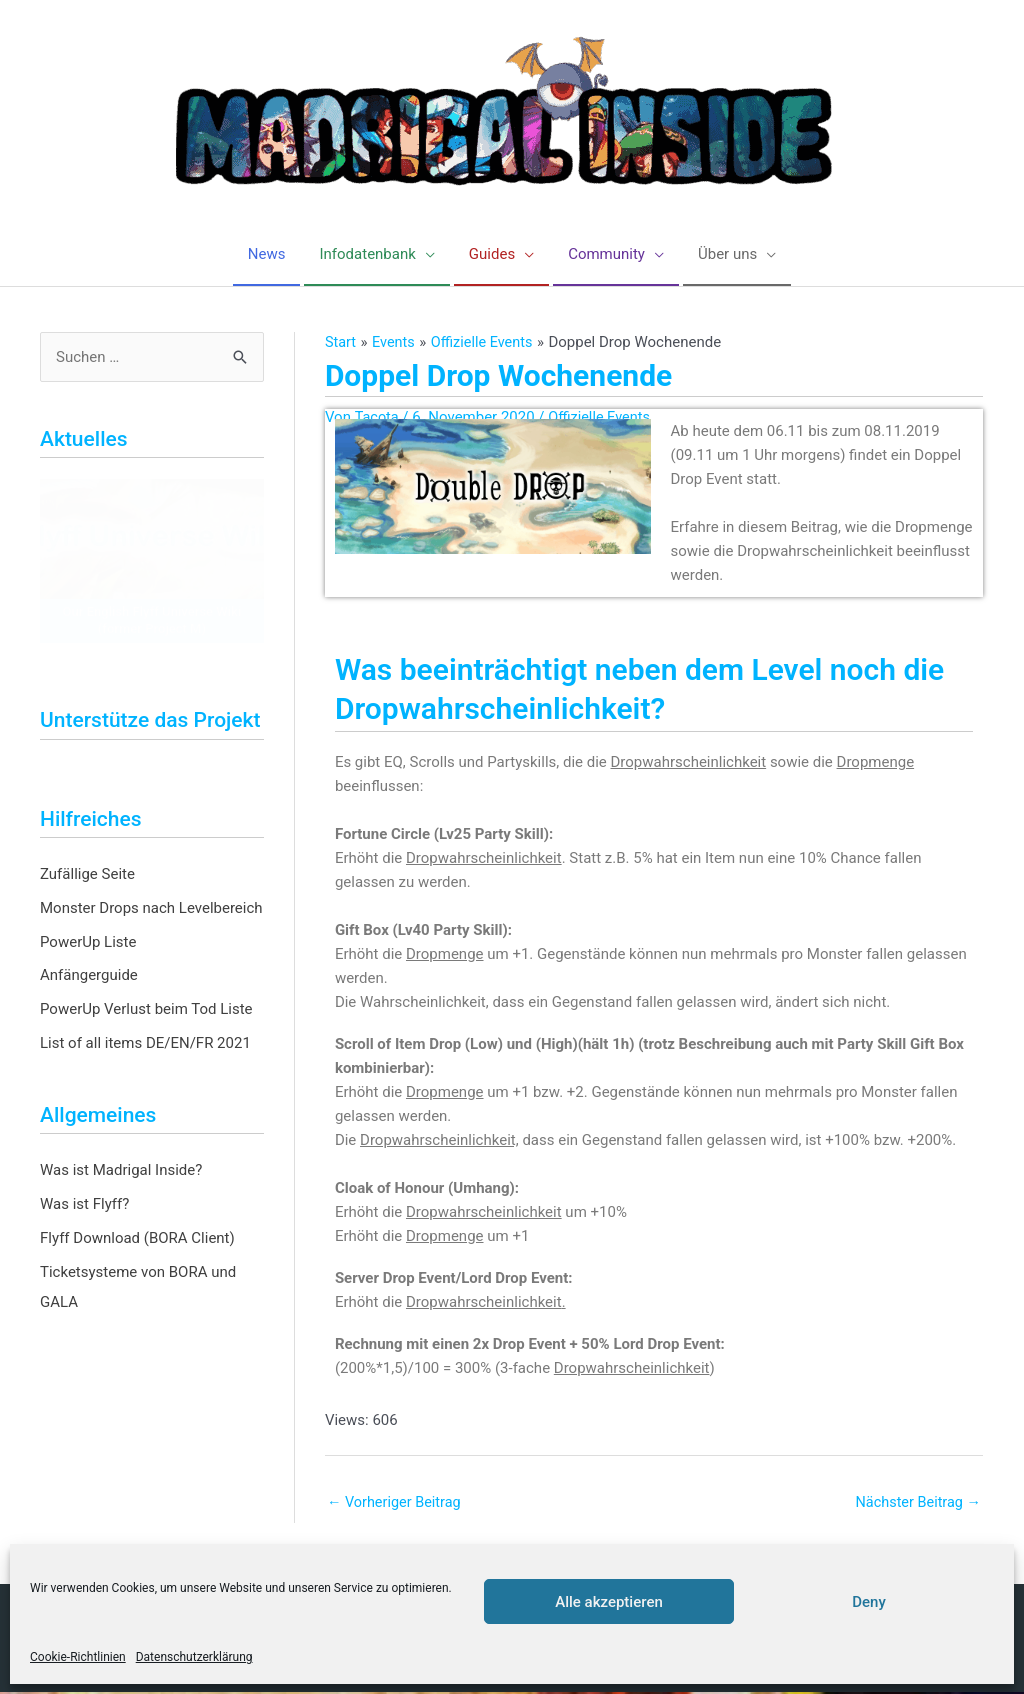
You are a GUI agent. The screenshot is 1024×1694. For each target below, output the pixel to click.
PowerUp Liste (88, 943)
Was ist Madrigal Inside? (121, 1172)
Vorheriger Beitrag (396, 1503)
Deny (869, 1602)
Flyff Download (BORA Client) (137, 1239)
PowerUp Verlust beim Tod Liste (146, 1010)
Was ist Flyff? (84, 1205)
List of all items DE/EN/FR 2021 (145, 1044)
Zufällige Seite (87, 875)
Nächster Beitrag (916, 1503)
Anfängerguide (89, 977)
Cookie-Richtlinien (78, 1657)
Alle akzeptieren (609, 1602)
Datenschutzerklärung (194, 1657)
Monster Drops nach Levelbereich (151, 909)
